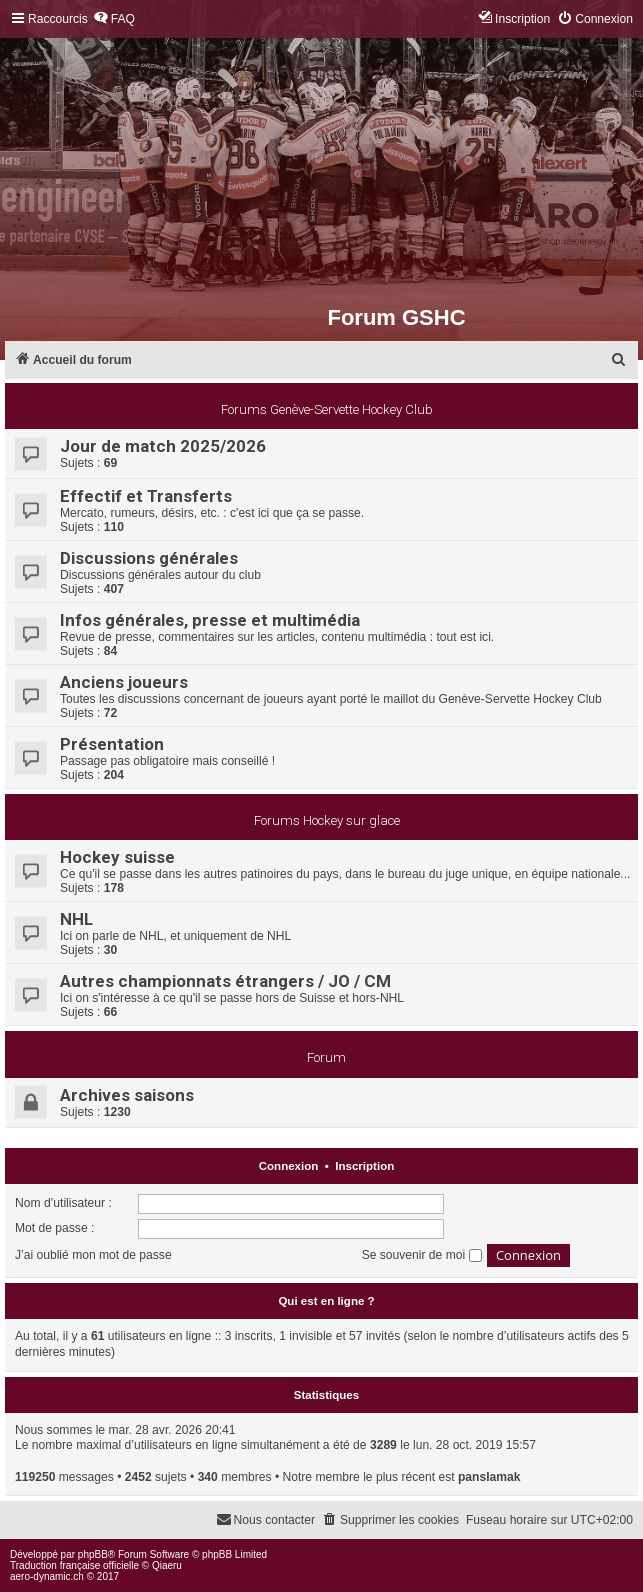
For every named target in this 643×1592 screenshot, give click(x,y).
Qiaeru (167, 1565)
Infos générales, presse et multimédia (210, 620)
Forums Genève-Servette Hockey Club (327, 409)
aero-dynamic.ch (47, 1576)
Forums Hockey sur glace (327, 820)
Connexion (289, 1166)
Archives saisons (127, 1095)
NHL (76, 919)
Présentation (112, 744)
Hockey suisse (117, 857)
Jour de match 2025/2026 (163, 446)
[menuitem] (114, 19)
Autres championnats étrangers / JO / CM (225, 981)
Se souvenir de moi (422, 1255)
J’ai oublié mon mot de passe (93, 1255)
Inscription (364, 1166)
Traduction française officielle (74, 1565)
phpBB (93, 1554)
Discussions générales (149, 558)
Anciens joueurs (124, 682)
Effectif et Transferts (146, 496)
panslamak (489, 1477)
